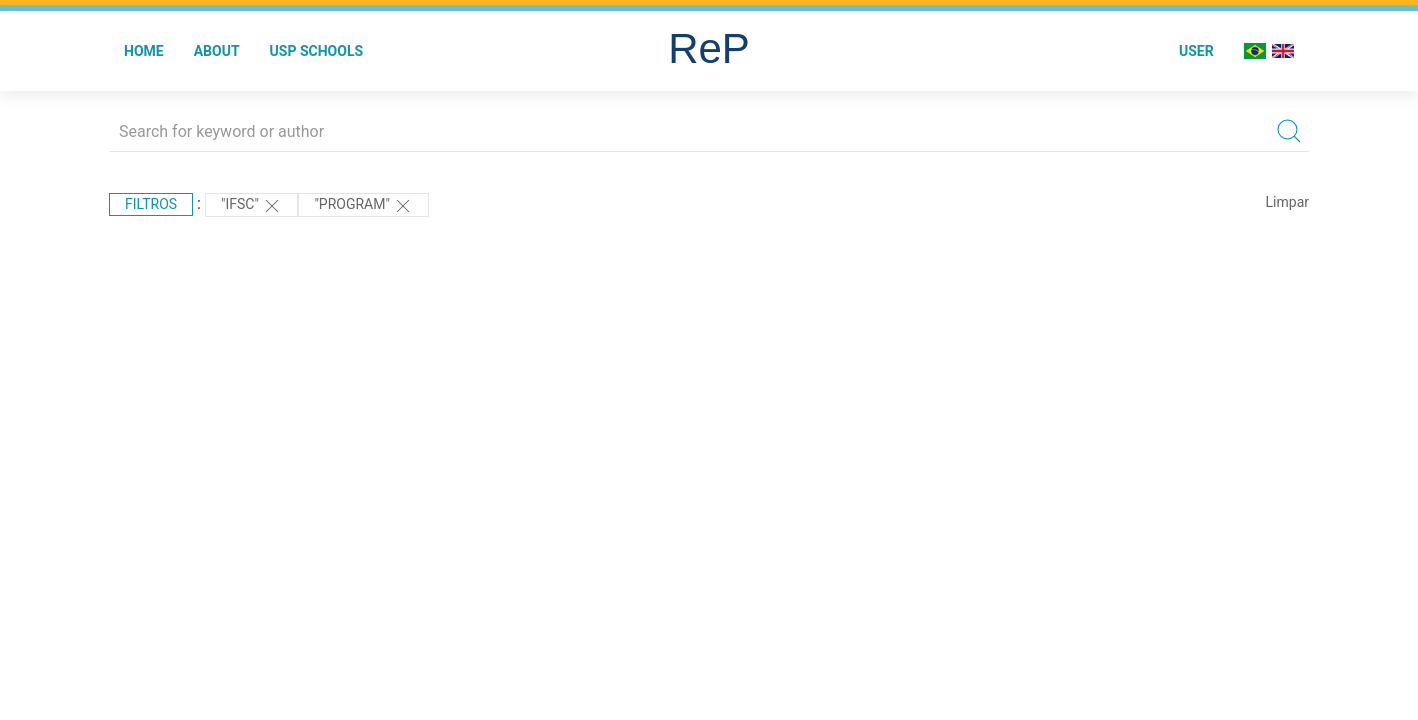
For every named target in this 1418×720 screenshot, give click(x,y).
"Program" (363, 206)
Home (144, 51)
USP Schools (317, 51)
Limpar (1287, 202)
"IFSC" (251, 206)
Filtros (151, 204)
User (1196, 51)
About (217, 51)
